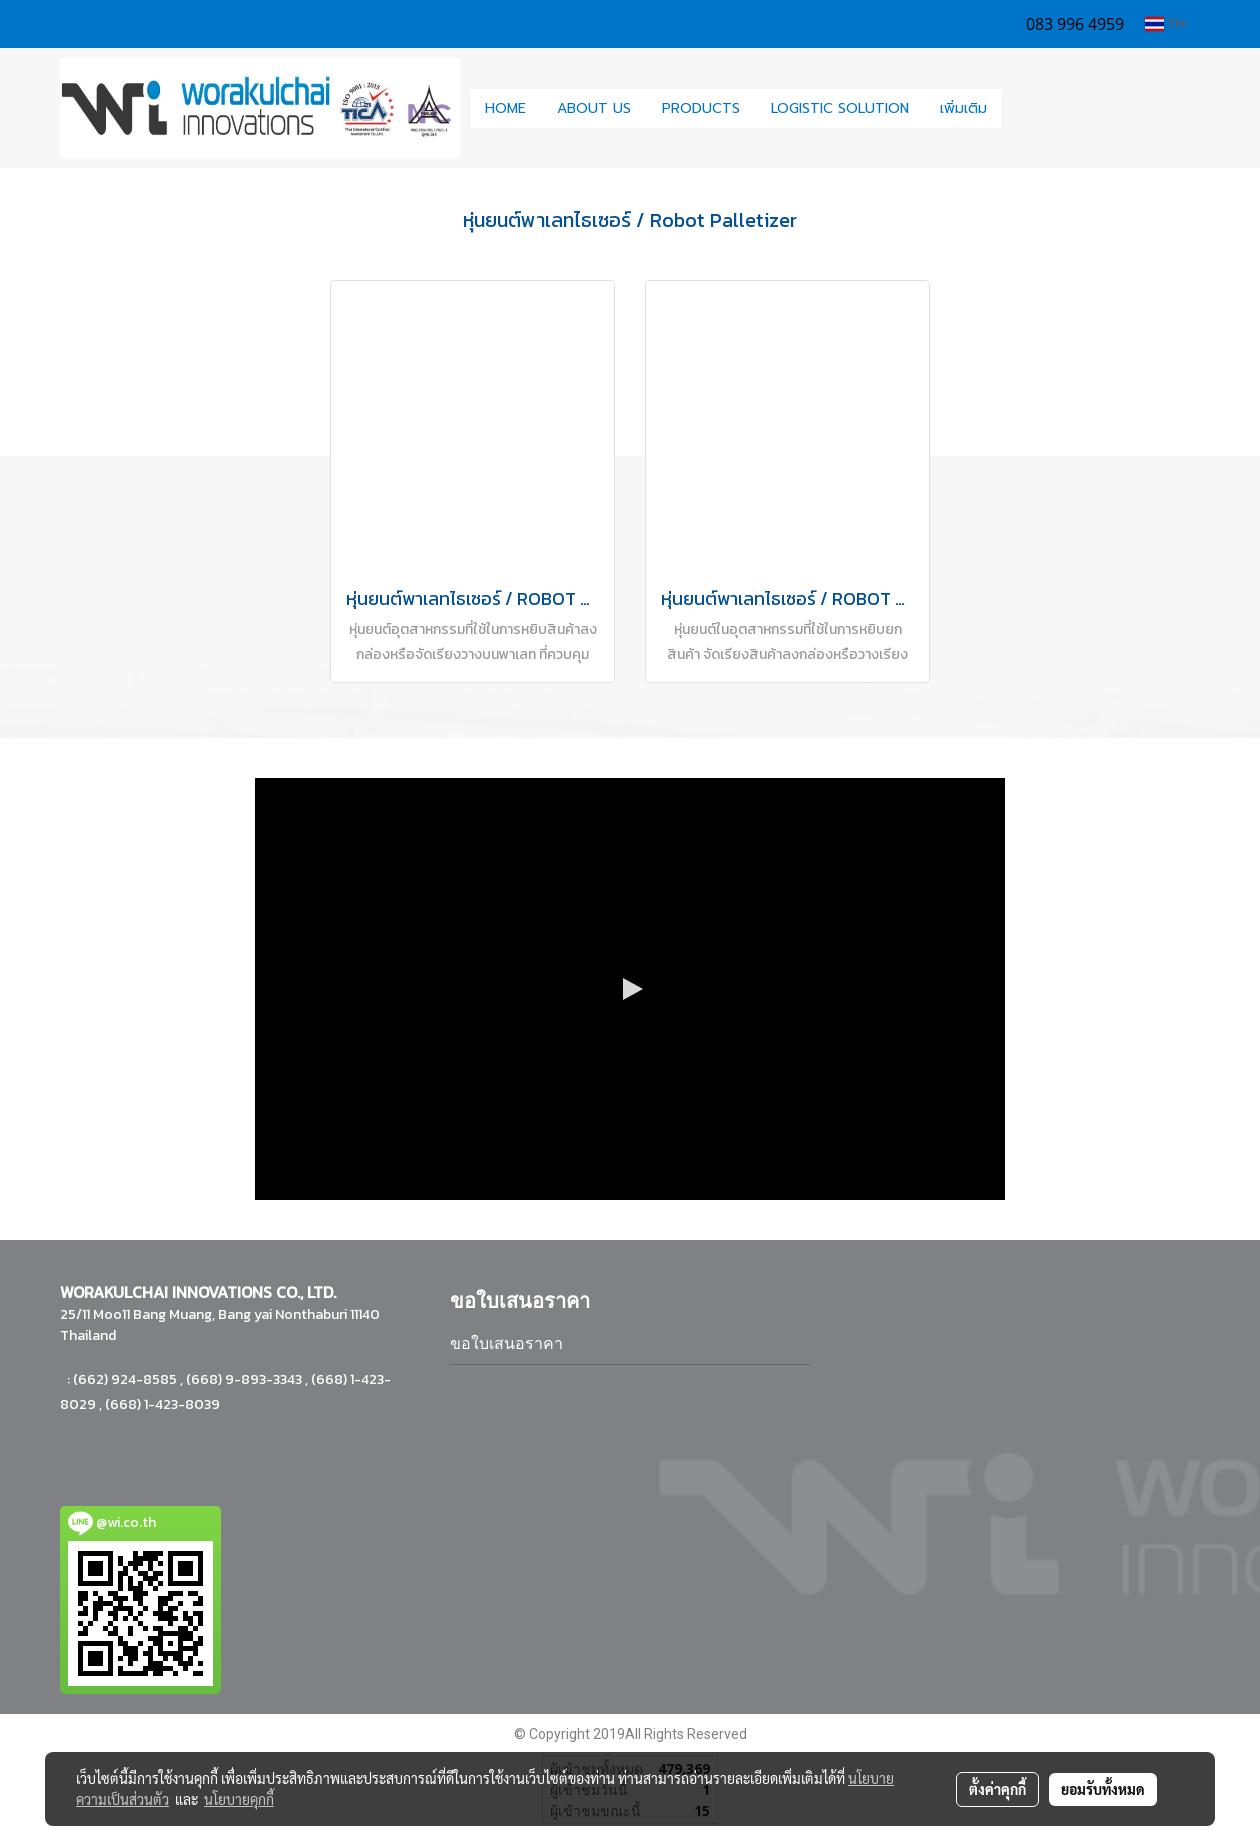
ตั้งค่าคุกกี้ (997, 1789)
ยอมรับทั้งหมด (1103, 1789)
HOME (505, 108)
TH (1165, 23)
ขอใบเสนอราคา (506, 1343)
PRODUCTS (701, 108)
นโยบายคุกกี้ (239, 1799)
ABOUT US (594, 108)
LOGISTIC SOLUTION (840, 108)
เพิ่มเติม (963, 108)
